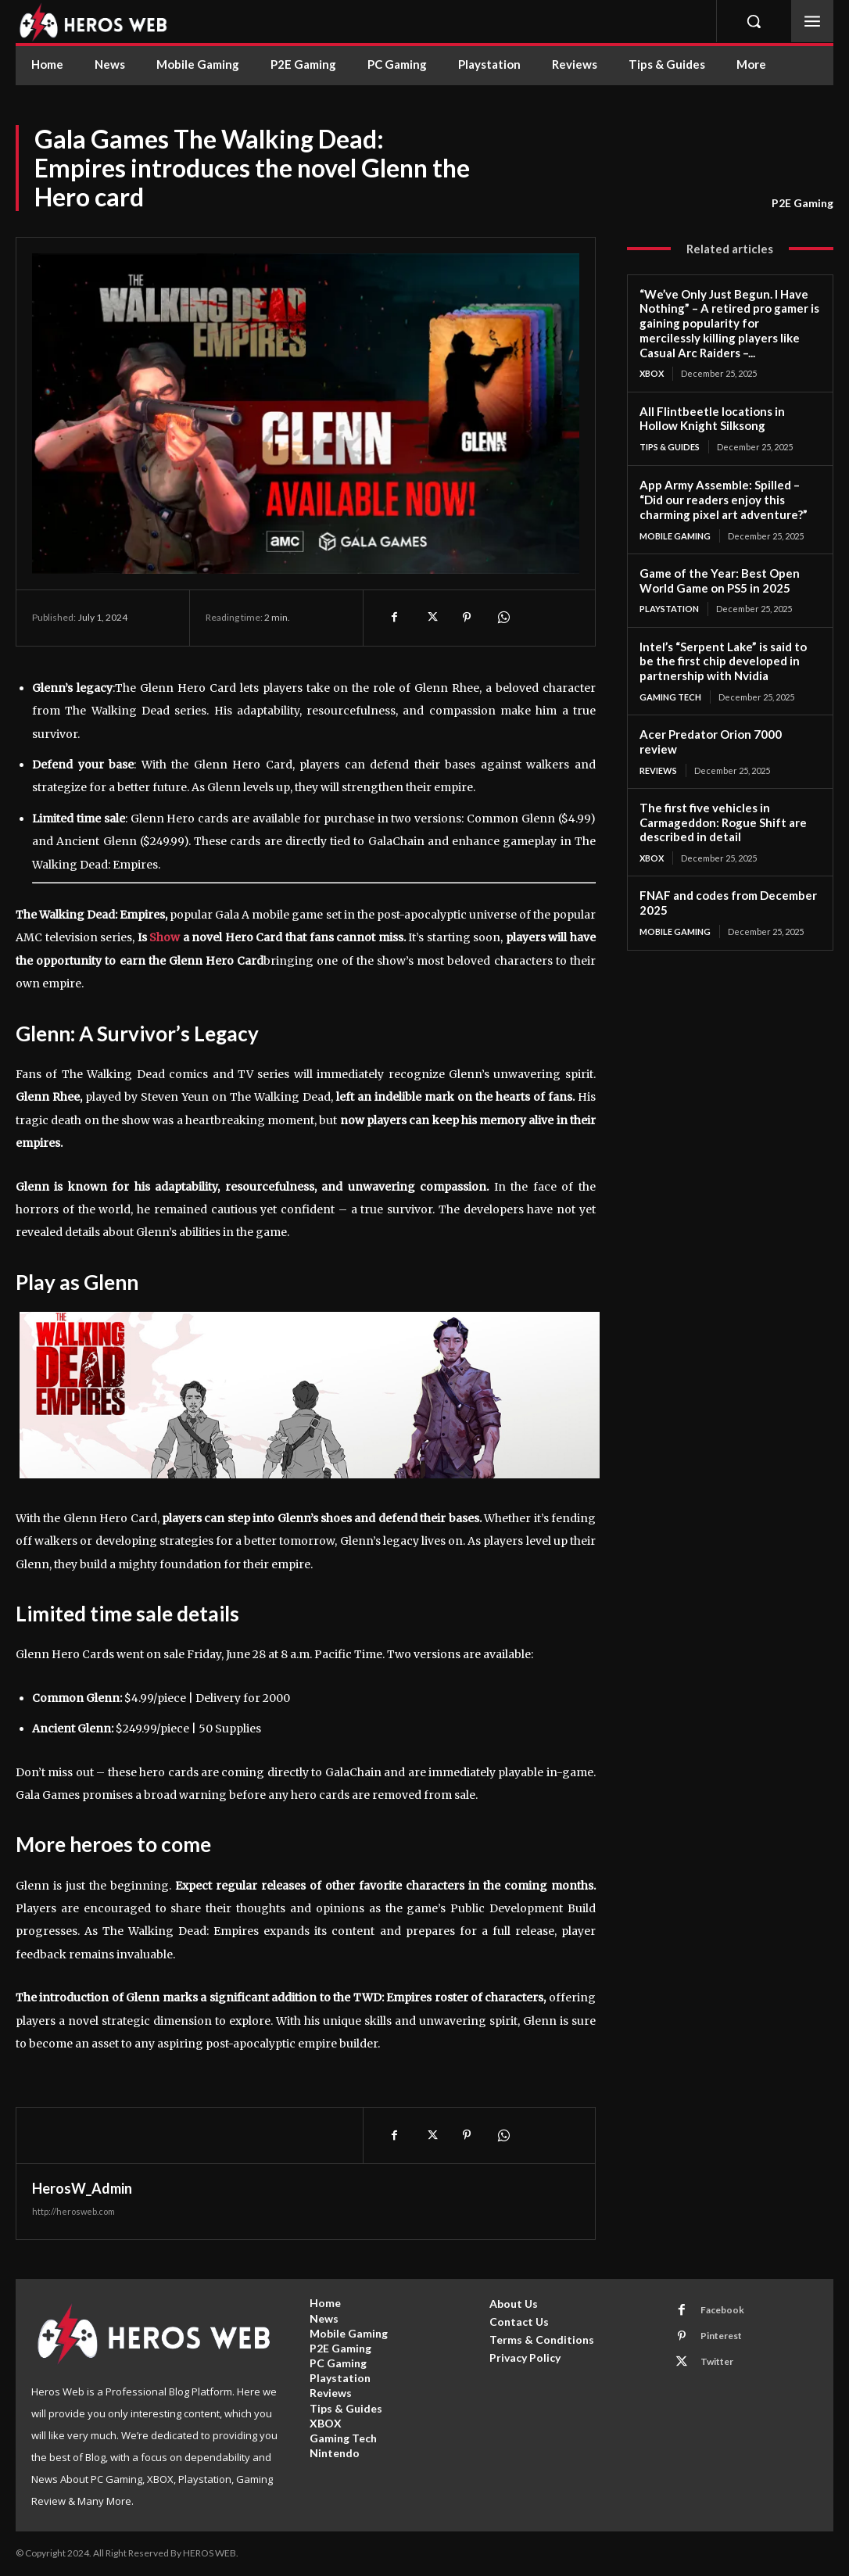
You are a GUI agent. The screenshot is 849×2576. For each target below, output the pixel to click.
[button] (754, 21)
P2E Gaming (802, 203)
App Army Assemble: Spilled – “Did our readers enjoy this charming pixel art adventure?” (723, 499)
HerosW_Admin (82, 2188)
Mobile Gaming (675, 535)
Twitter (716, 2361)
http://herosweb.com (73, 2211)
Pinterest (721, 2335)
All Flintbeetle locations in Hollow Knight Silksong (712, 418)
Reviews (658, 770)
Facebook (722, 2310)
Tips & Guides (669, 447)
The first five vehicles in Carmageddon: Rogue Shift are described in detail (723, 822)
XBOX (651, 373)
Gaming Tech (670, 697)
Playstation (669, 609)
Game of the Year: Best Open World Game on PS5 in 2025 (719, 580)
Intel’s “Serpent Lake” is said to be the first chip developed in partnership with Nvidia (723, 661)
